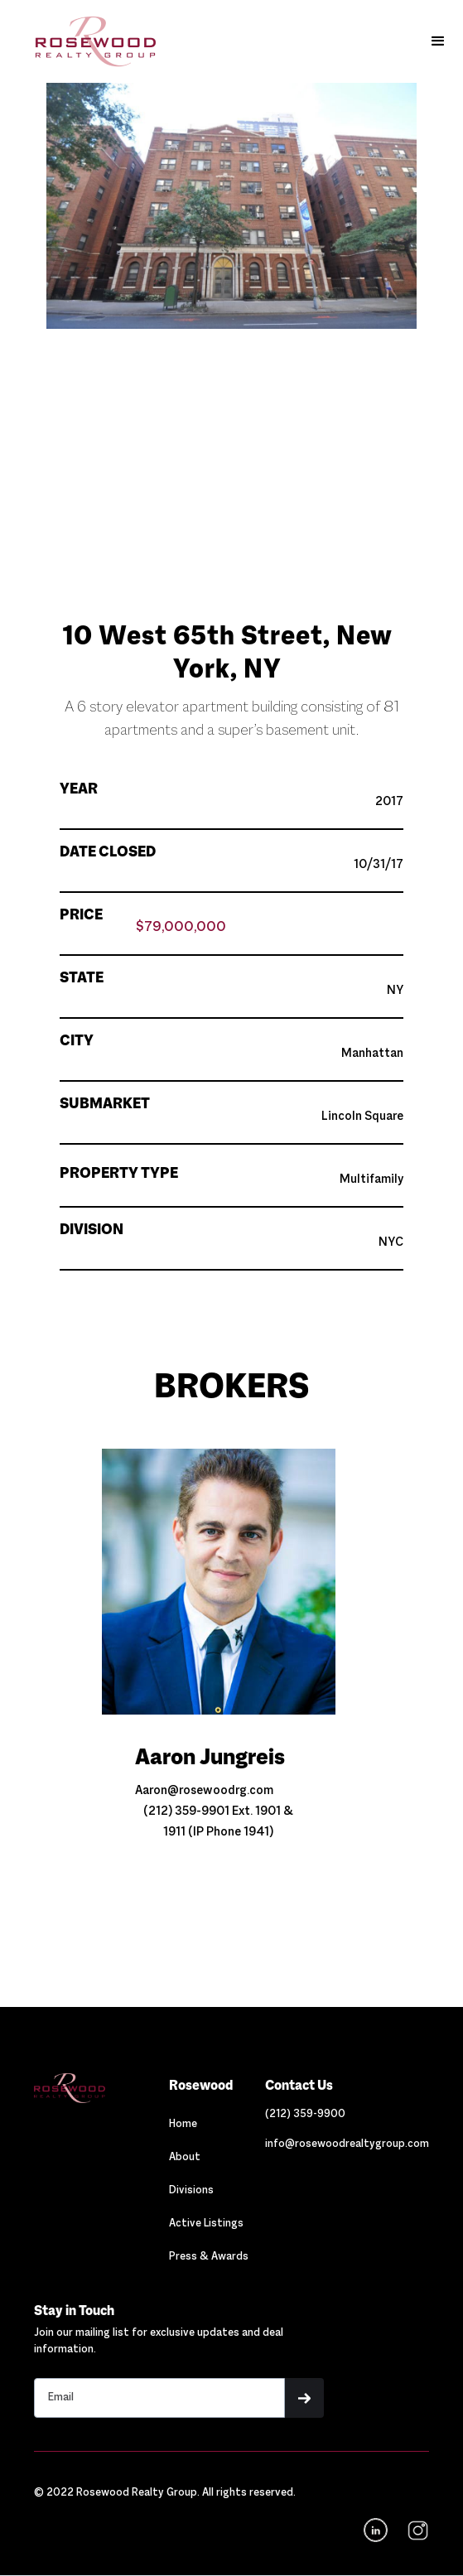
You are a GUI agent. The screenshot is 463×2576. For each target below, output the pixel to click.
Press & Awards (208, 2257)
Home (183, 2124)
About (184, 2158)
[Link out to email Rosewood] (347, 2144)
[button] (438, 41)
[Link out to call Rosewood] (305, 2115)
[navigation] (416, 2530)
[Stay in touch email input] (159, 2398)
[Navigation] (93, 2088)
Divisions (191, 2191)
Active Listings (206, 2224)
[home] (83, 41)
